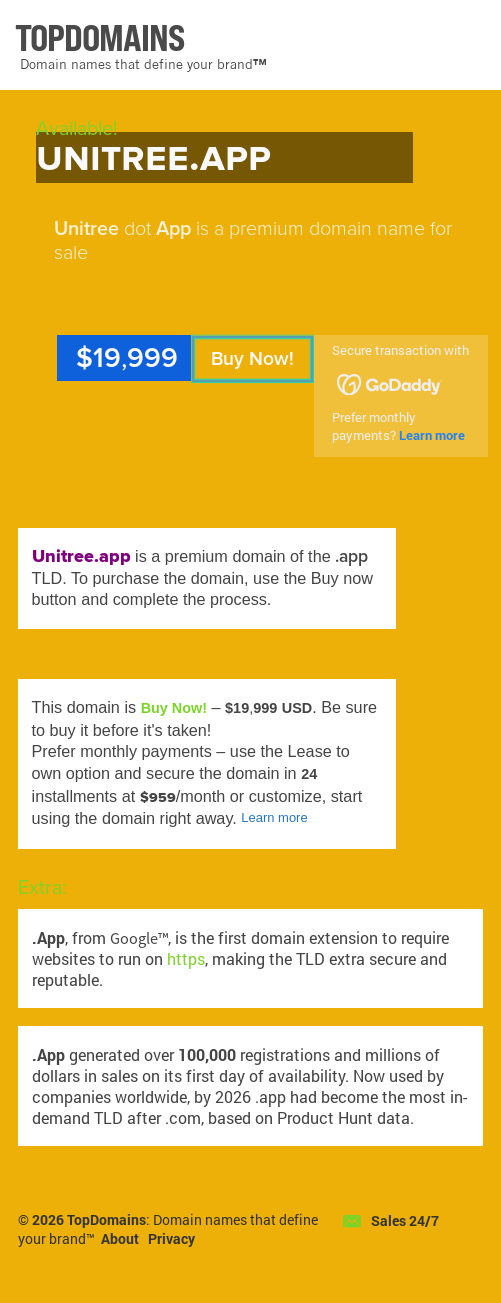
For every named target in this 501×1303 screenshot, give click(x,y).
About (120, 1238)
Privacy (171, 1238)
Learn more (432, 435)
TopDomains (106, 1219)
